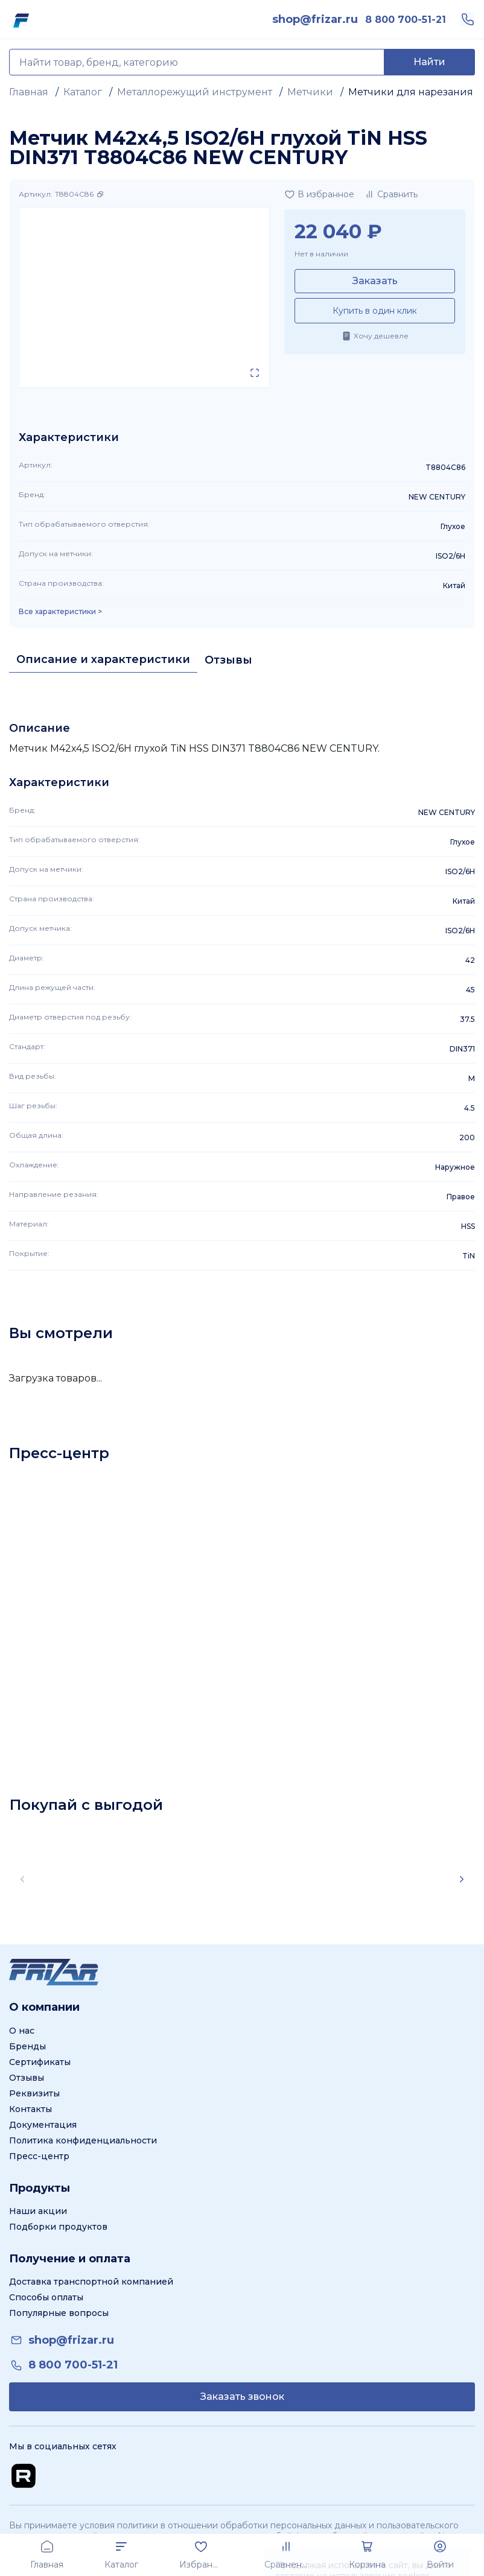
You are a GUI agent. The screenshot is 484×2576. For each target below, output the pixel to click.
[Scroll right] (462, 1879)
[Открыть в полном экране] (254, 372)
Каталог (82, 92)
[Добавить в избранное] (319, 194)
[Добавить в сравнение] (391, 194)
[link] (315, 19)
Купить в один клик (375, 310)
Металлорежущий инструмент (194, 92)
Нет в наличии (321, 253)
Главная (28, 92)
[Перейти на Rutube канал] (23, 2475)
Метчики (310, 92)
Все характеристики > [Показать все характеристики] (60, 612)
